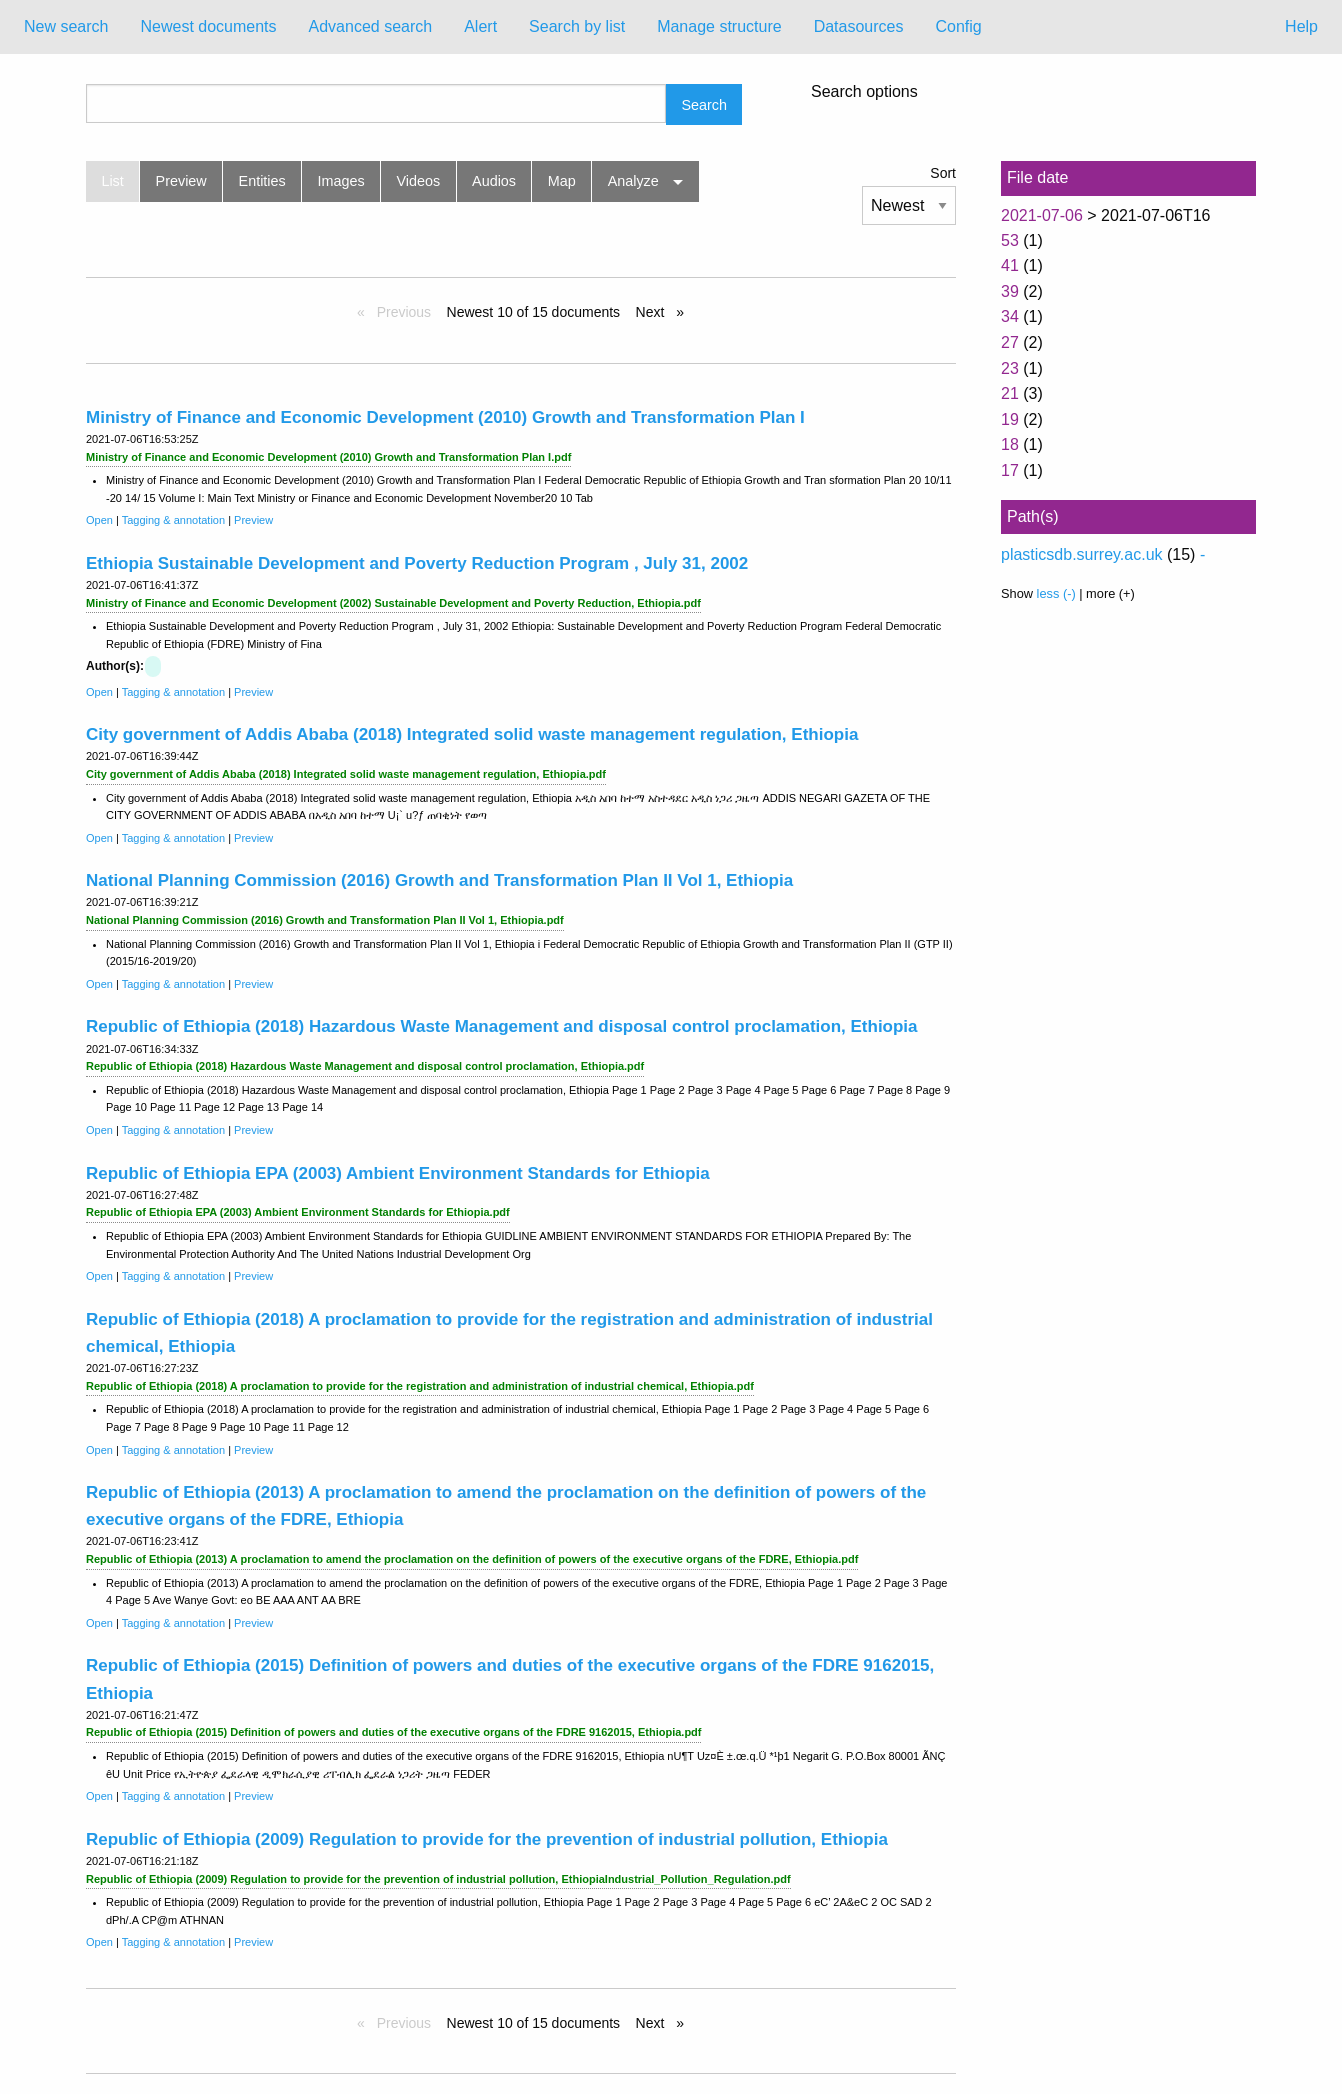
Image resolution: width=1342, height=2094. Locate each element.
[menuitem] (66, 27)
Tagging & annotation (173, 520)
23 (1010, 368)
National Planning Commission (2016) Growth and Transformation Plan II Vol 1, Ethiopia (439, 880)
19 (1010, 419)
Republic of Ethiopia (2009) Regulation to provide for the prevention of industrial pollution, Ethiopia (487, 1839)
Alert (480, 26)
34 (1010, 316)
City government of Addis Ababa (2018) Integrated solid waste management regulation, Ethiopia (472, 734)
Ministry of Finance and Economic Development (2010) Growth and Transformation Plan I (445, 417)
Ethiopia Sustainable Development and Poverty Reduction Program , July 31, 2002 (417, 563)
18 (1010, 444)
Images (341, 181)
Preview (181, 181)
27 (1010, 342)
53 (1010, 240)
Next (652, 312)
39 (1010, 291)
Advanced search (371, 26)
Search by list (577, 26)
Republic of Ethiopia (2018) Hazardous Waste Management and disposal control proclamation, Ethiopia (502, 1026)
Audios (494, 181)
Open (99, 520)
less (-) (1056, 593)
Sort (943, 173)
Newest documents (208, 26)
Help (1301, 26)
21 (1010, 393)
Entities (262, 181)
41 (1010, 265)
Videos (419, 181)
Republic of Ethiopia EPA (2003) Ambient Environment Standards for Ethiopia (398, 1173)
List (112, 181)
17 (1010, 470)
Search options (864, 92)
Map (562, 181)
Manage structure (719, 26)
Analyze (633, 181)
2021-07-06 (1042, 215)
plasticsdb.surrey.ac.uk (1082, 554)
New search (66, 26)
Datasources (859, 26)
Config (958, 26)
